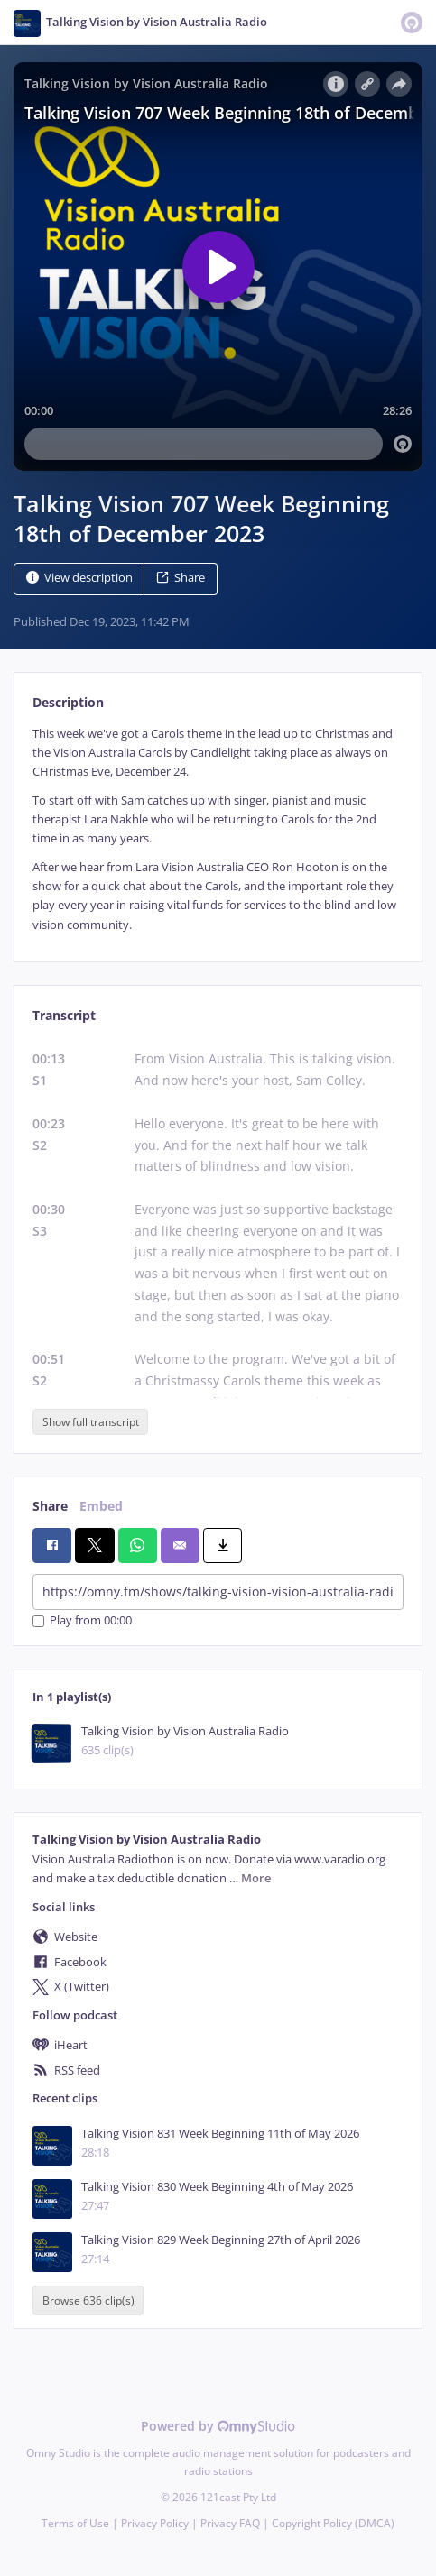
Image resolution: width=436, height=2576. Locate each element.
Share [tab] (50, 1505)
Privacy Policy (155, 2523)
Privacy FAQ (230, 2523)
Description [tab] (68, 702)
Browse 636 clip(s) (88, 2300)
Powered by (218, 2425)
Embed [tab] (101, 1505)
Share (180, 577)
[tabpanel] (218, 829)
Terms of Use (75, 2523)
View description (79, 577)
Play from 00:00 (82, 1621)
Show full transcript (90, 1422)
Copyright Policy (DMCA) (333, 2523)
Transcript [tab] (64, 1015)
